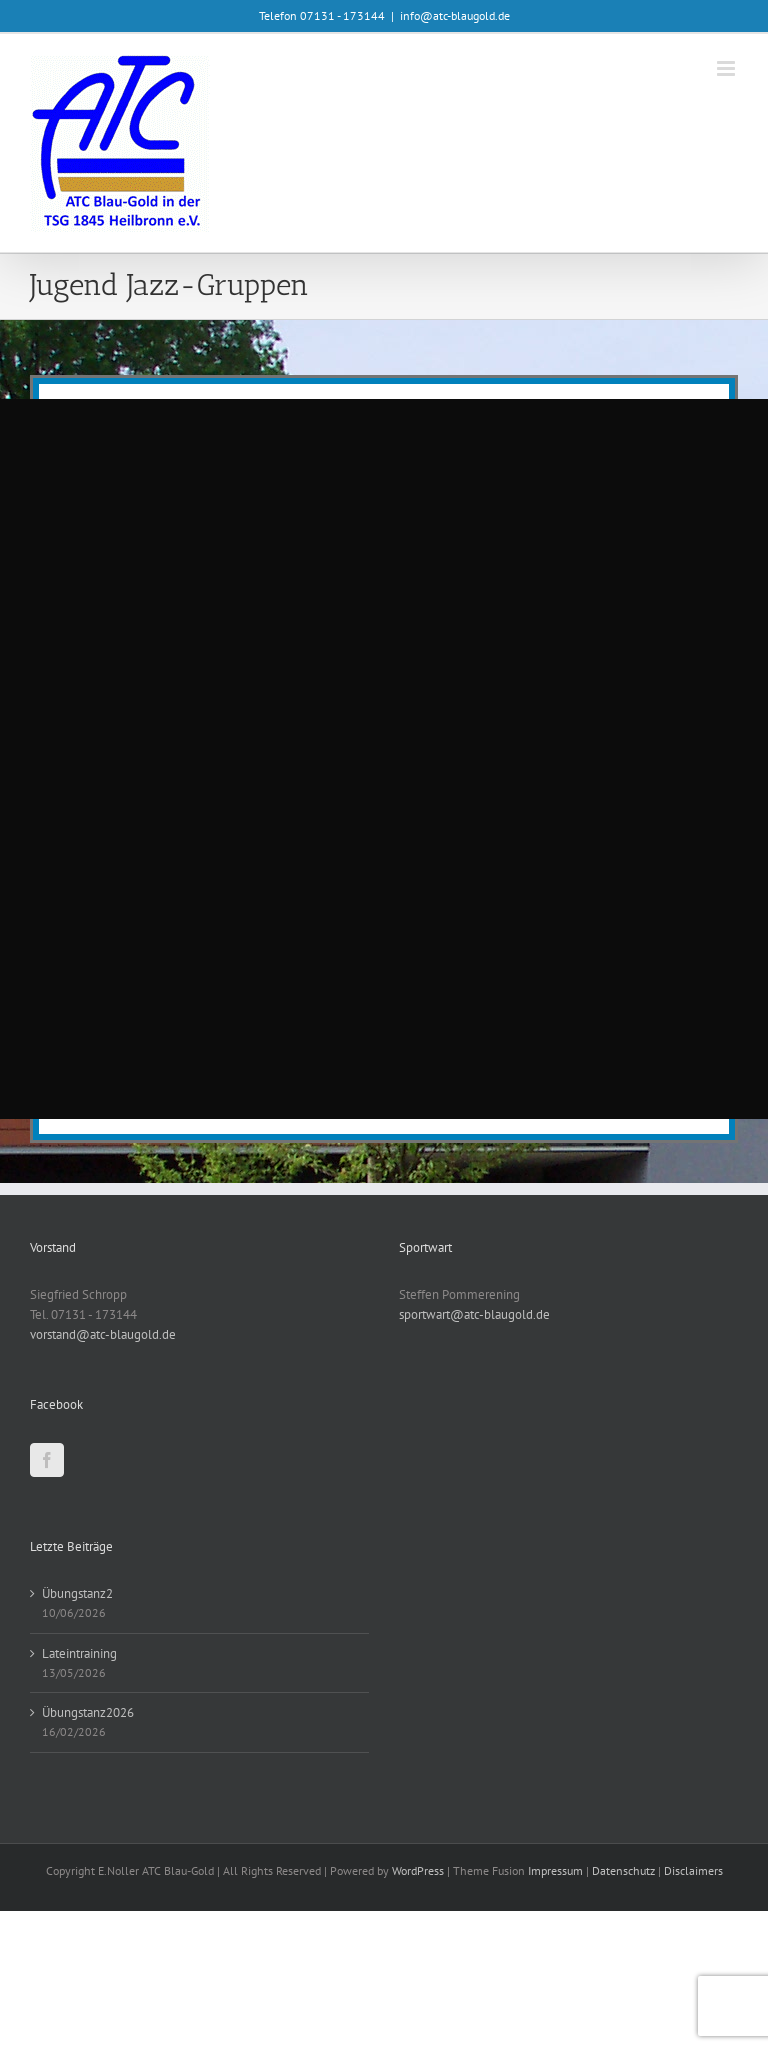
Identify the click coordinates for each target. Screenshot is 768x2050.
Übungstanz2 (77, 1593)
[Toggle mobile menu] (727, 68)
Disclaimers (693, 1870)
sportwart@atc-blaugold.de (474, 1314)
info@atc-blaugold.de (455, 15)
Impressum (555, 1870)
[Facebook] (47, 1460)
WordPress (418, 1870)
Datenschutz (623, 1870)
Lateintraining (79, 1653)
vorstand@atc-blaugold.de (103, 1334)
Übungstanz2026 (88, 1712)
